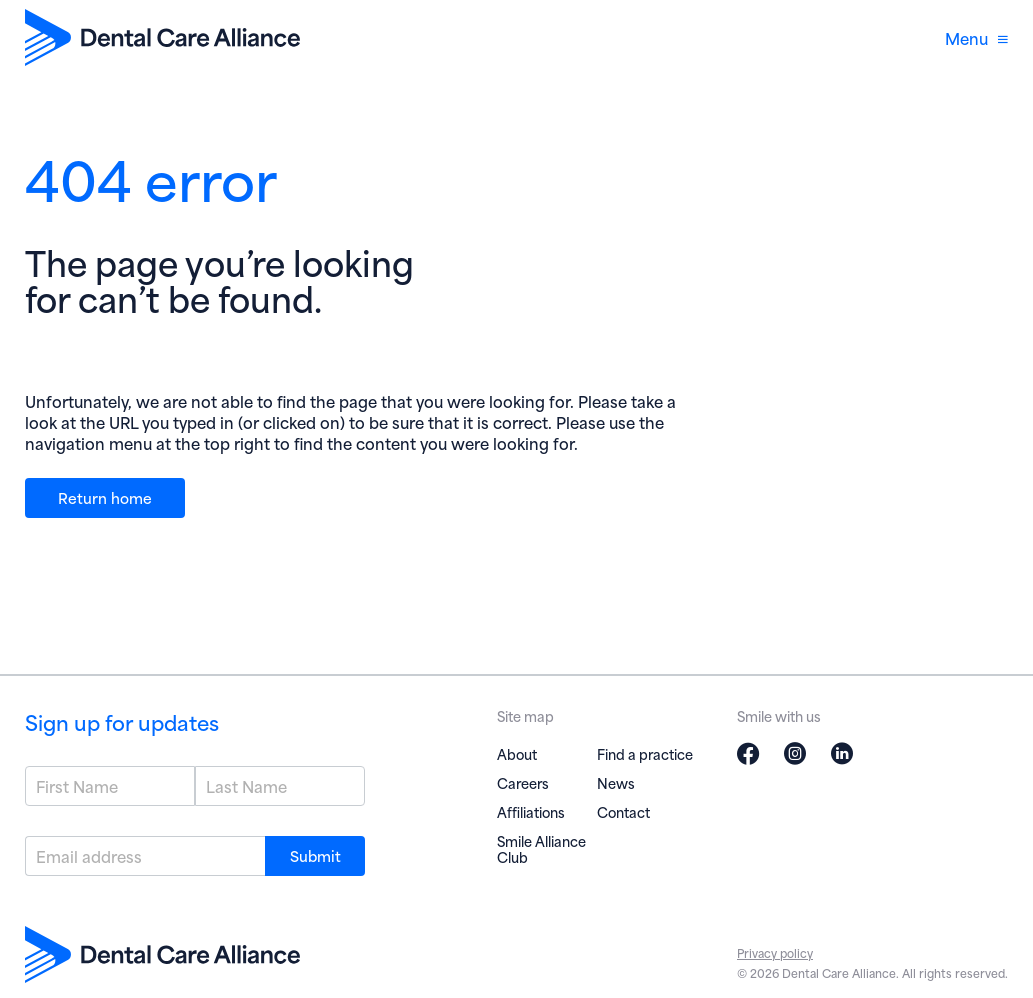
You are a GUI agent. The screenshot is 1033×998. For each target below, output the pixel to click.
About (517, 753)
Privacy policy (775, 952)
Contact (623, 811)
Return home (105, 497)
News (616, 782)
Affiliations (531, 811)
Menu (976, 37)
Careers (523, 782)
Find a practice (645, 753)
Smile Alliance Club (541, 848)
